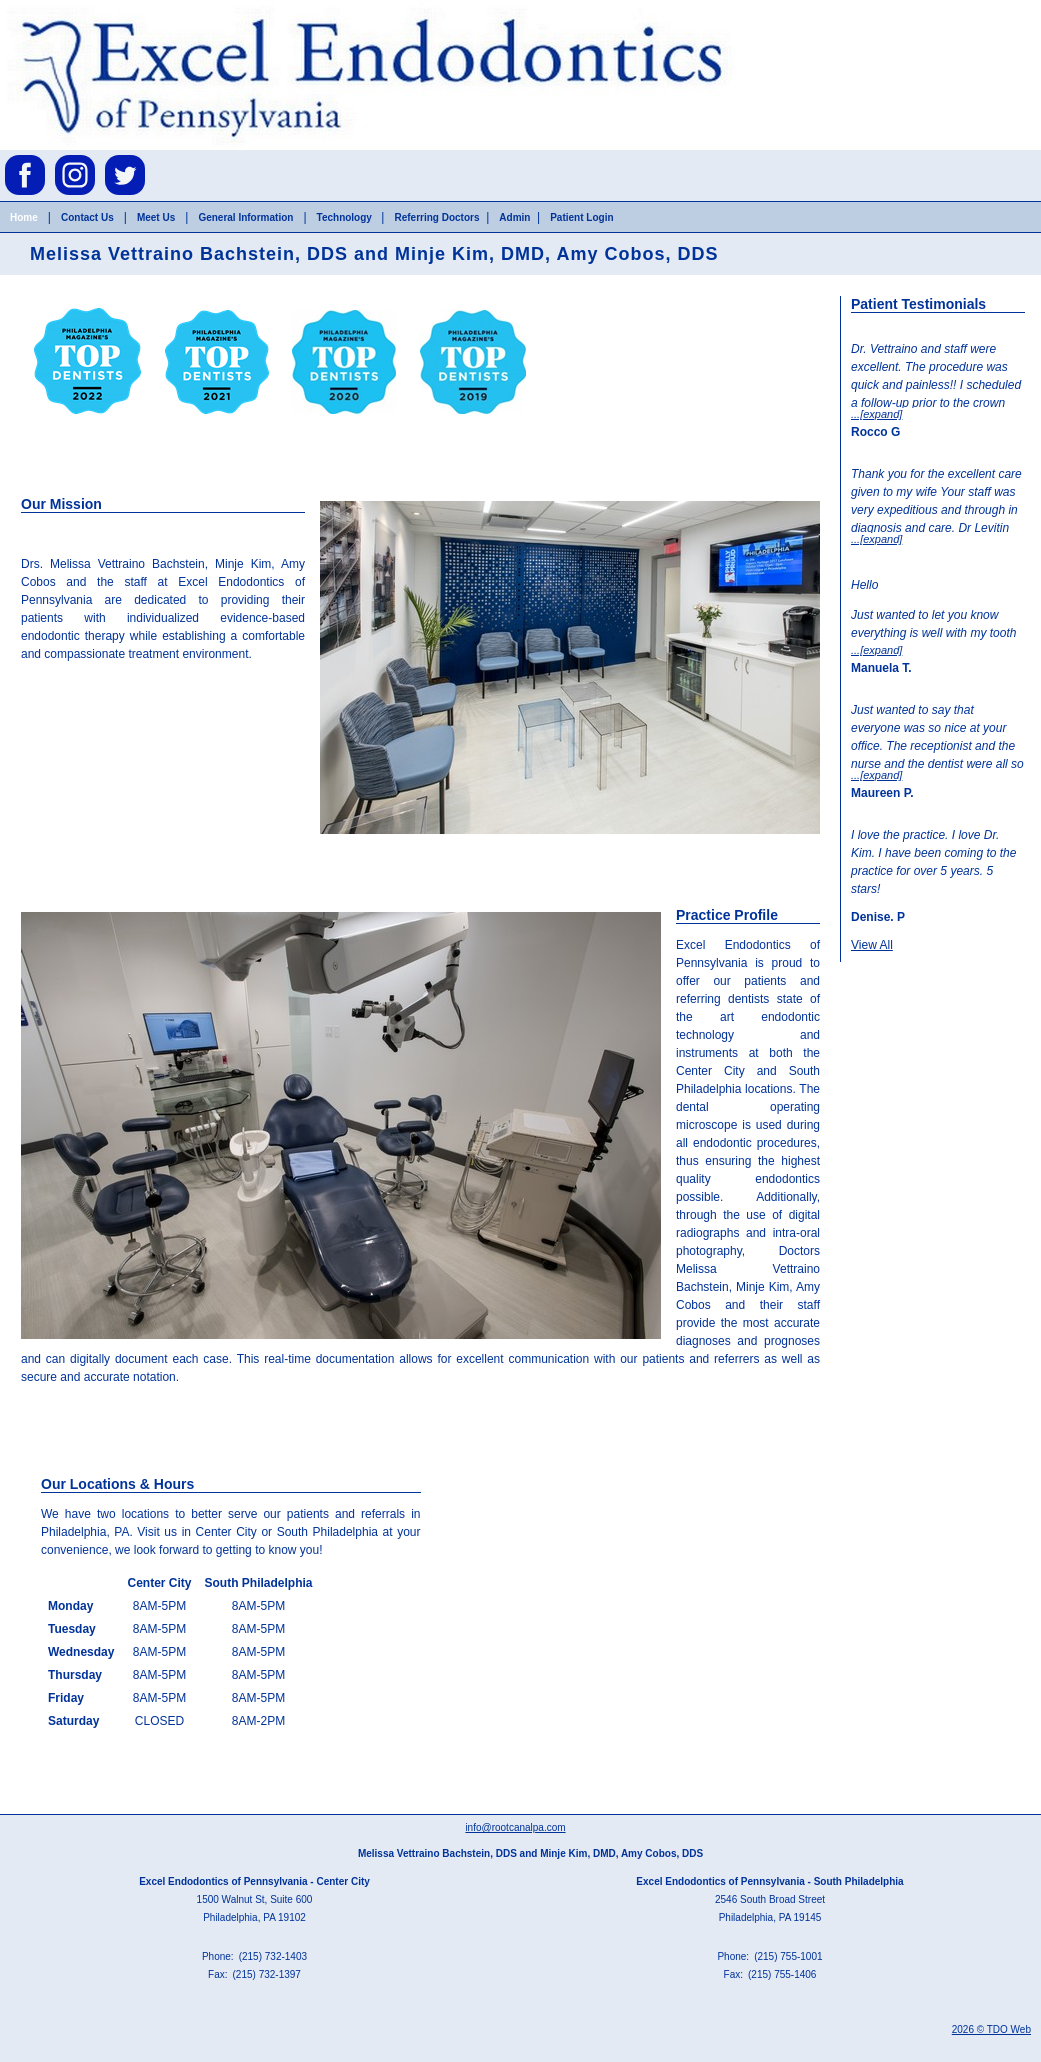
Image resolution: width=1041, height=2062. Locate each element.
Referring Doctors (436, 217)
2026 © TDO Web (991, 2029)
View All (872, 945)
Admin (514, 217)
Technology (346, 217)
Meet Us (156, 217)
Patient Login (581, 217)
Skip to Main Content (55, 7)
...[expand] (876, 414)
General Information (245, 217)
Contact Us (87, 217)
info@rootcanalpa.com (515, 1827)
